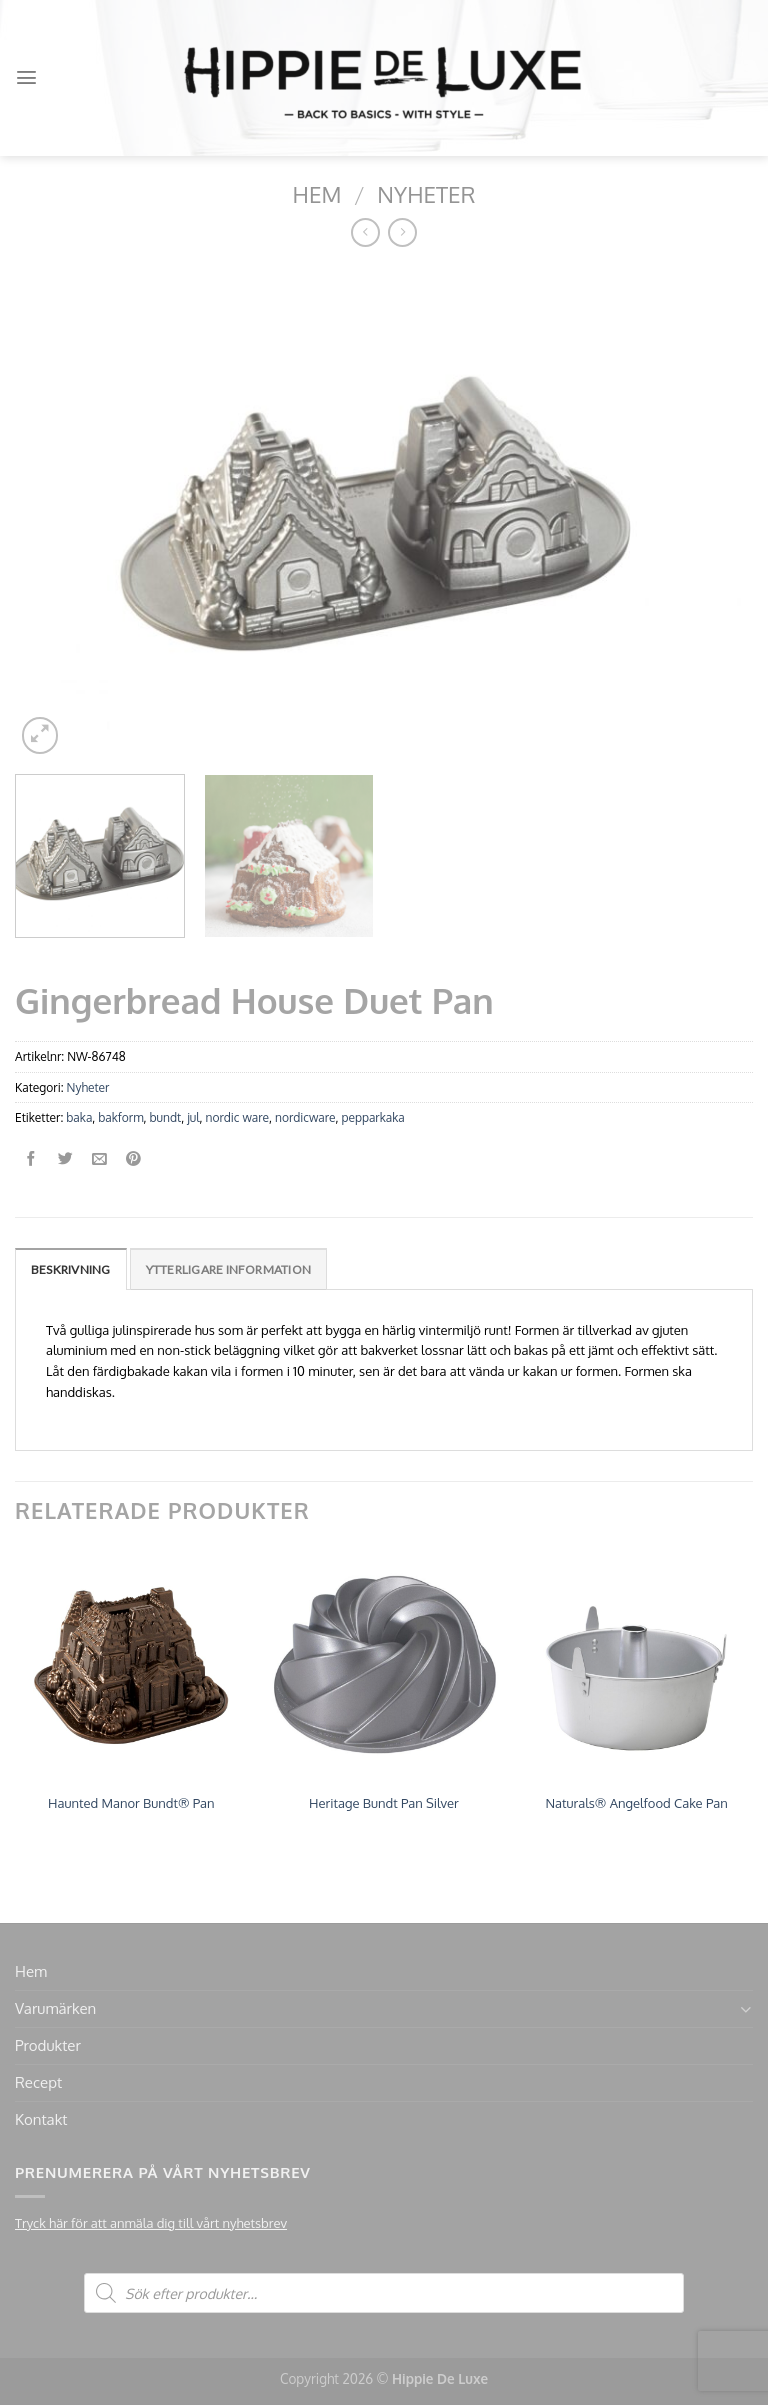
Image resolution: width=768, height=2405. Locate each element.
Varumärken (55, 2008)
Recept (38, 2082)
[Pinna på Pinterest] (133, 1159)
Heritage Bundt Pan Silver (384, 1803)
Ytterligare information (229, 1269)
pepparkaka (372, 1117)
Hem (317, 194)
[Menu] (26, 77)
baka (79, 1117)
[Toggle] (745, 2009)
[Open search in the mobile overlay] (384, 2293)
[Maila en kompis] (99, 1159)
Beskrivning (71, 1269)
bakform (120, 1117)
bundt (165, 1117)
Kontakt (41, 2119)
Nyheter (426, 194)
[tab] (71, 1268)
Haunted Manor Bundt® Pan (131, 1803)
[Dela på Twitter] (65, 1159)
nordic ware (237, 1117)
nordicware (305, 1117)
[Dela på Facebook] (31, 1159)
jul (193, 1117)
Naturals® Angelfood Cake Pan (636, 1803)
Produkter (48, 2045)
